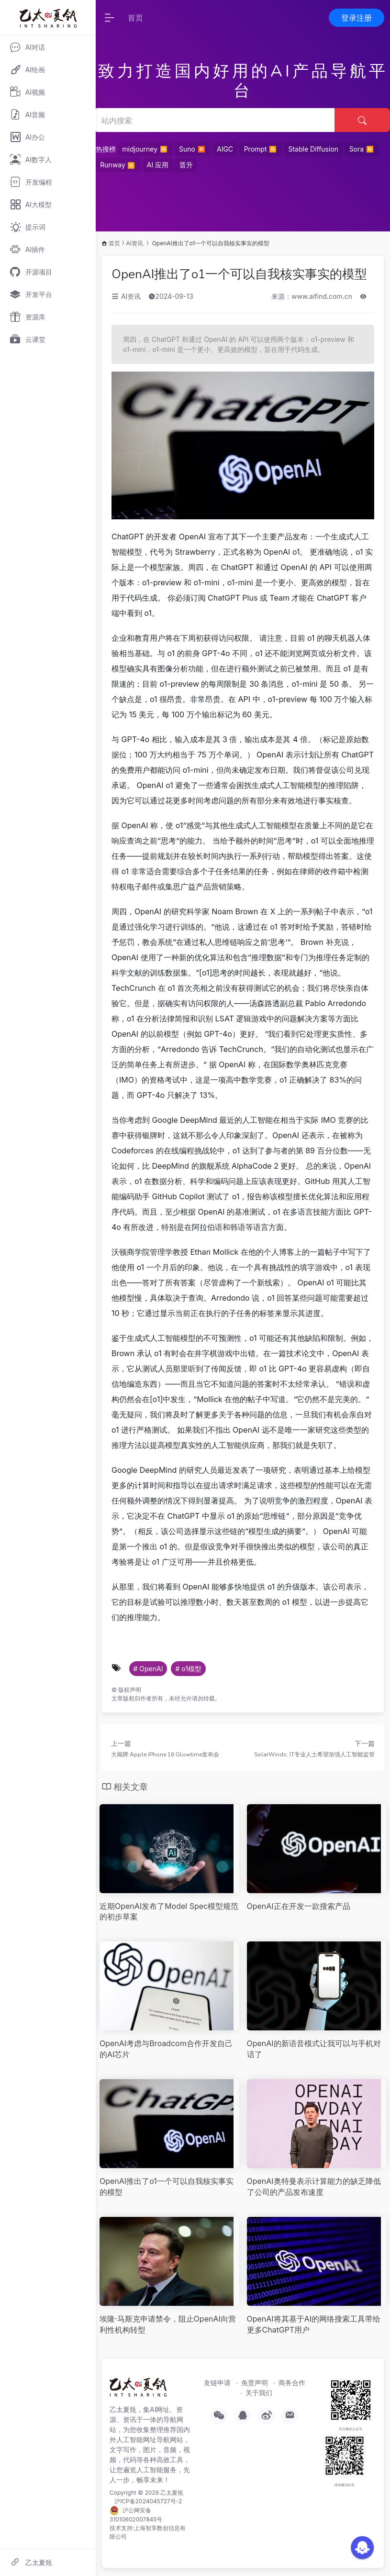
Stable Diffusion (313, 149)
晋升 (186, 165)
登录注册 (356, 17)
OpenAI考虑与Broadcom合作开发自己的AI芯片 (166, 2049)
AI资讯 (134, 243)
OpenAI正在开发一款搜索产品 (298, 1906)
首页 (135, 17)
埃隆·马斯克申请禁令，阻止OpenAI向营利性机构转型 (168, 2324)
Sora (362, 148)
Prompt (261, 148)
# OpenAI (148, 1669)
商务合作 (292, 2383)
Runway (118, 164)
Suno (192, 148)
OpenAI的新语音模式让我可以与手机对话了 (314, 2049)
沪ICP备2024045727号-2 (148, 2501)
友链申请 (217, 2383)
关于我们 (258, 2393)
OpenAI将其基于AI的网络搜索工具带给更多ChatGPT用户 (313, 2324)
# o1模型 (188, 1669)
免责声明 (254, 2383)
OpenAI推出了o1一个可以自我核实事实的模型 (239, 274)
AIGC (225, 149)
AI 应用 (157, 165)
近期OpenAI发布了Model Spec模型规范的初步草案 (169, 1911)
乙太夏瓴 (171, 2492)
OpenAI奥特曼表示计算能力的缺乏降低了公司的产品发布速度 (314, 2186)
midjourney (145, 148)
